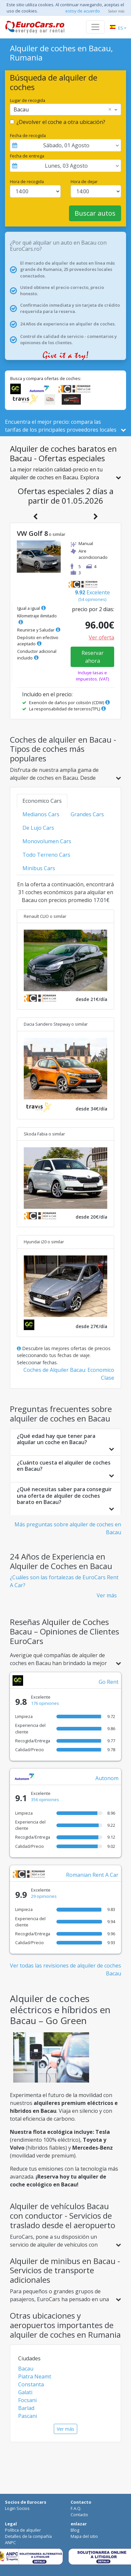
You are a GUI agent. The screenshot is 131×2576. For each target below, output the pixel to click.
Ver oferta (101, 637)
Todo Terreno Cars (46, 854)
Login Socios (17, 2508)
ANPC (10, 2542)
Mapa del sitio (84, 2536)
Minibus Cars (38, 868)
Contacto (79, 2514)
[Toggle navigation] (95, 27)
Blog (75, 2530)
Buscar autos (95, 213)
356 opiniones (45, 1799)
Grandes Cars (87, 814)
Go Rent (108, 1681)
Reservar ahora (93, 656)
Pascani (27, 2416)
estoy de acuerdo (82, 11)
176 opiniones (45, 1703)
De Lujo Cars (38, 827)
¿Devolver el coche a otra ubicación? (60, 122)
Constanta (31, 2384)
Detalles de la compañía (28, 2536)
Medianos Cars (40, 814)
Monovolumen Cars (46, 841)
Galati (25, 2392)
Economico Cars (42, 800)
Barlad (26, 2408)
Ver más (107, 1595)
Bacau (25, 2368)
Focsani (27, 2400)
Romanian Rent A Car (92, 1874)
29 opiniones (44, 1896)
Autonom (106, 1778)
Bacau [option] (21, 109)
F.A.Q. (76, 2508)
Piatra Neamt (34, 2376)
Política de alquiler (23, 2530)
